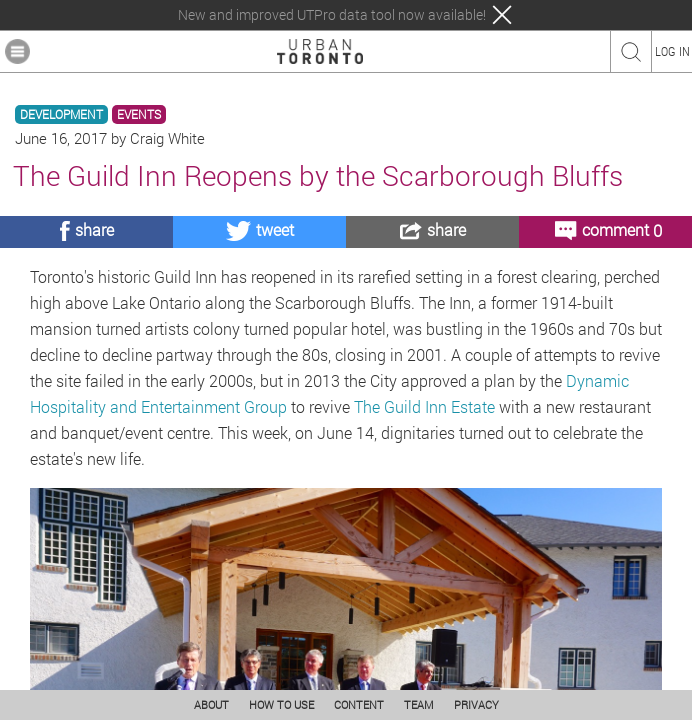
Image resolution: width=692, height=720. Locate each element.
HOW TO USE (281, 704)
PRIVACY (476, 704)
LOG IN (672, 51)
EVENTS (139, 114)
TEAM (419, 704)
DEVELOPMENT (61, 114)
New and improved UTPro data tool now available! (332, 15)
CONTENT (359, 704)
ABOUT (211, 704)
